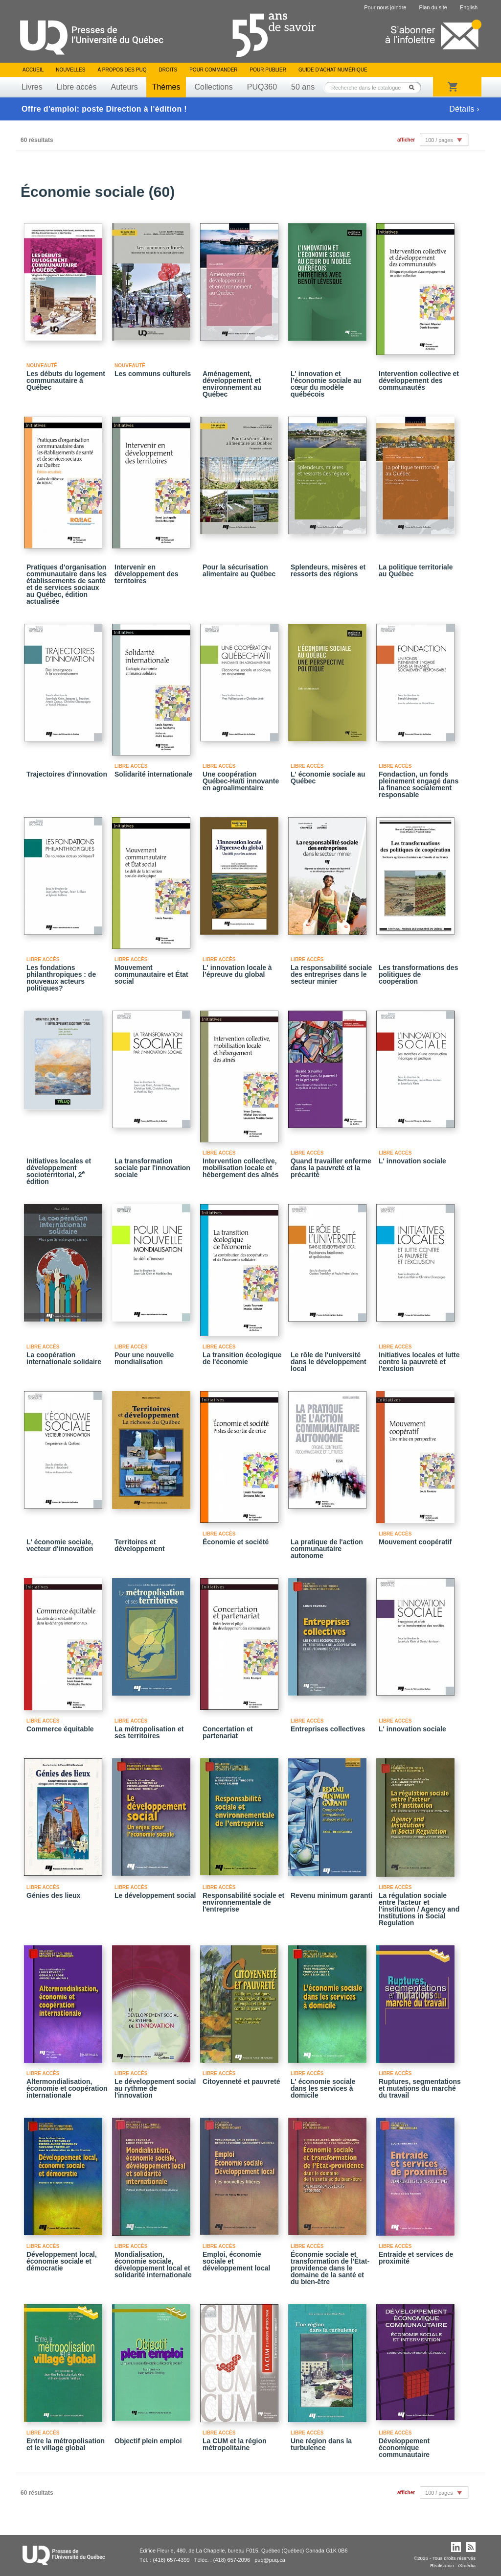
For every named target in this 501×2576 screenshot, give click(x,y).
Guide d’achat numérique (332, 69)
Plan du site (433, 7)
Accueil (33, 69)
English (469, 7)
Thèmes (166, 87)
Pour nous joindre (385, 7)
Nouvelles (70, 69)
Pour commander (213, 69)
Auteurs (124, 87)
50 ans (303, 87)
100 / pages (439, 140)
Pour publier (268, 69)
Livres (32, 87)
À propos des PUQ (121, 69)
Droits (168, 69)
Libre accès (77, 87)
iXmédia (467, 2565)
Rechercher (414, 87)
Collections (213, 87)
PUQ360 (262, 87)
